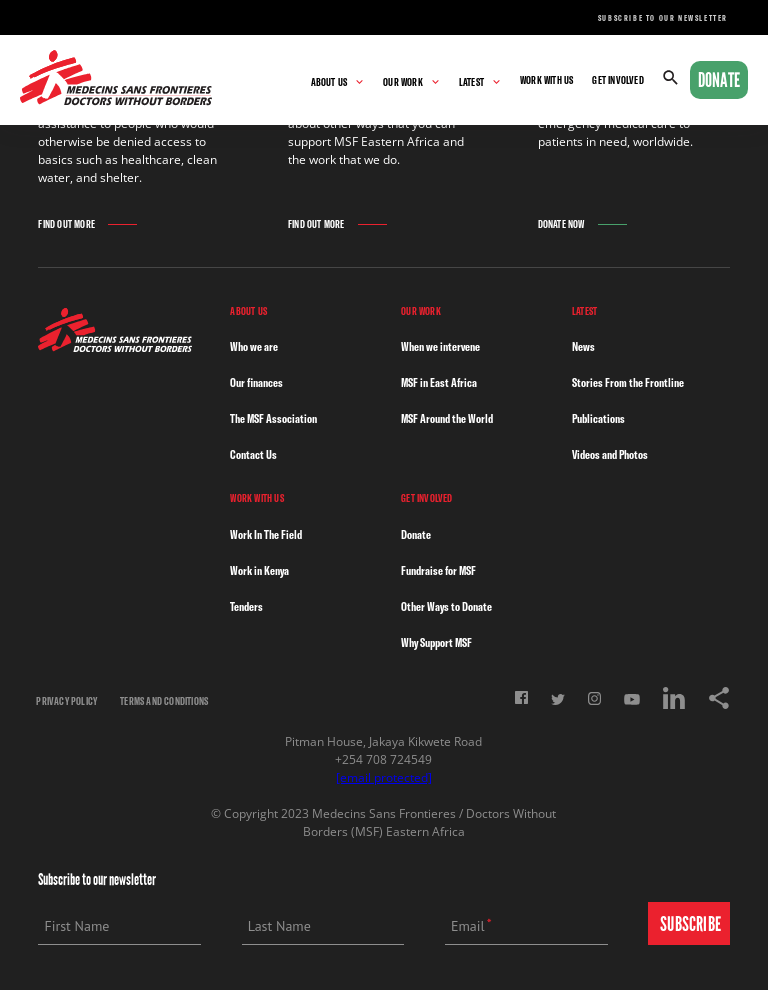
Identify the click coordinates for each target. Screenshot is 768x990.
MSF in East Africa (439, 382)
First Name (76, 926)
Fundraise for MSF (438, 570)
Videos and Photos (610, 454)
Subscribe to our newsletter (663, 18)
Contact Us (253, 454)
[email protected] (384, 777)
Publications (598, 418)
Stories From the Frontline (628, 382)
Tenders (246, 606)
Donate (719, 80)
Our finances (256, 382)
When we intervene (440, 346)
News (583, 346)
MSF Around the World (447, 418)
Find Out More (66, 224)
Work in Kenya (259, 570)
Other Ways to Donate (446, 606)
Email (468, 926)
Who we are (254, 346)
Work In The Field (266, 534)
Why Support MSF (436, 642)
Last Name (279, 926)
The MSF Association (273, 418)
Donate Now (561, 224)
